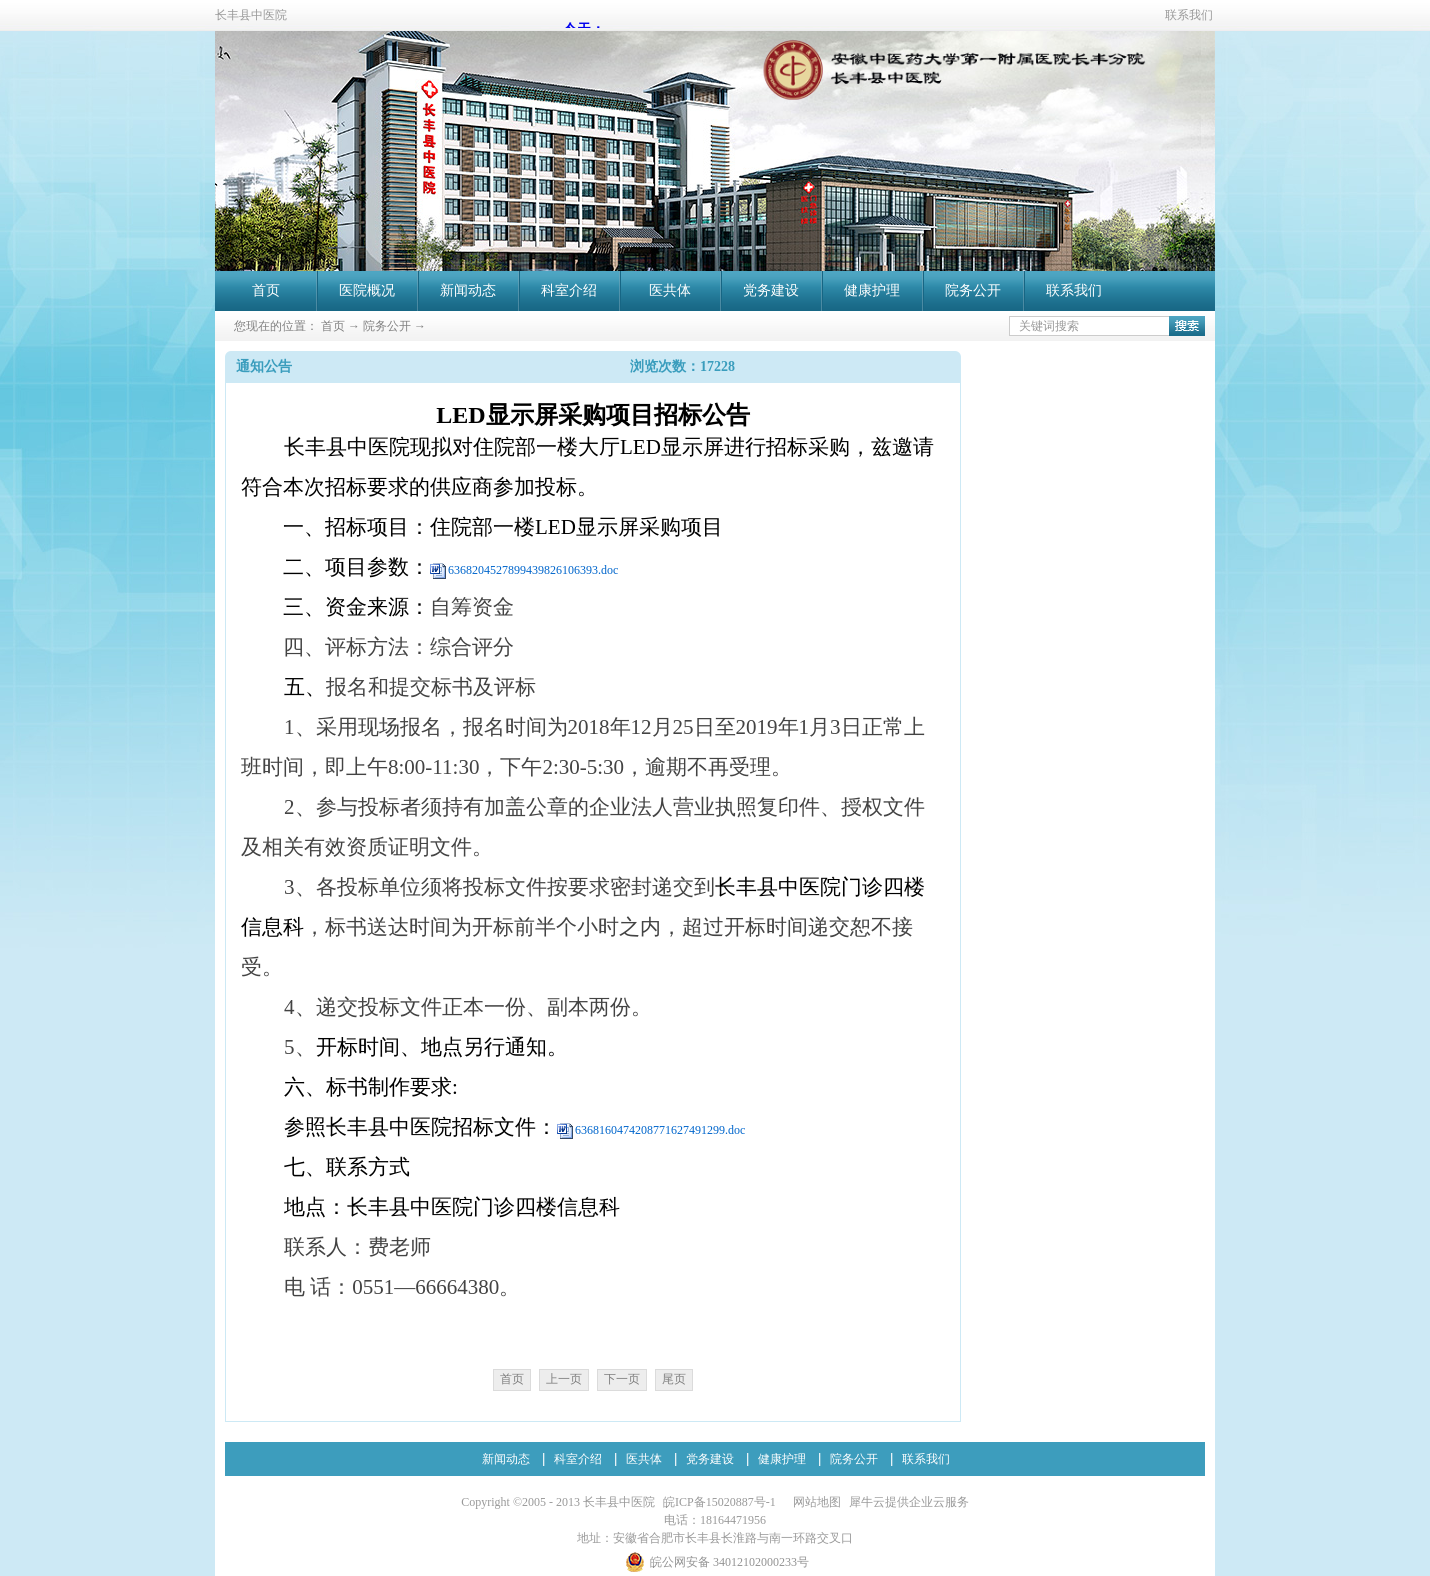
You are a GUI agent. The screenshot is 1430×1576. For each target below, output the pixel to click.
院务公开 (387, 326)
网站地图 (814, 1502)
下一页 (622, 1379)
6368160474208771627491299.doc (660, 1130)
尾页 (674, 1379)
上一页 (564, 1379)
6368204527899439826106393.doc (533, 570)
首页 (266, 290)
